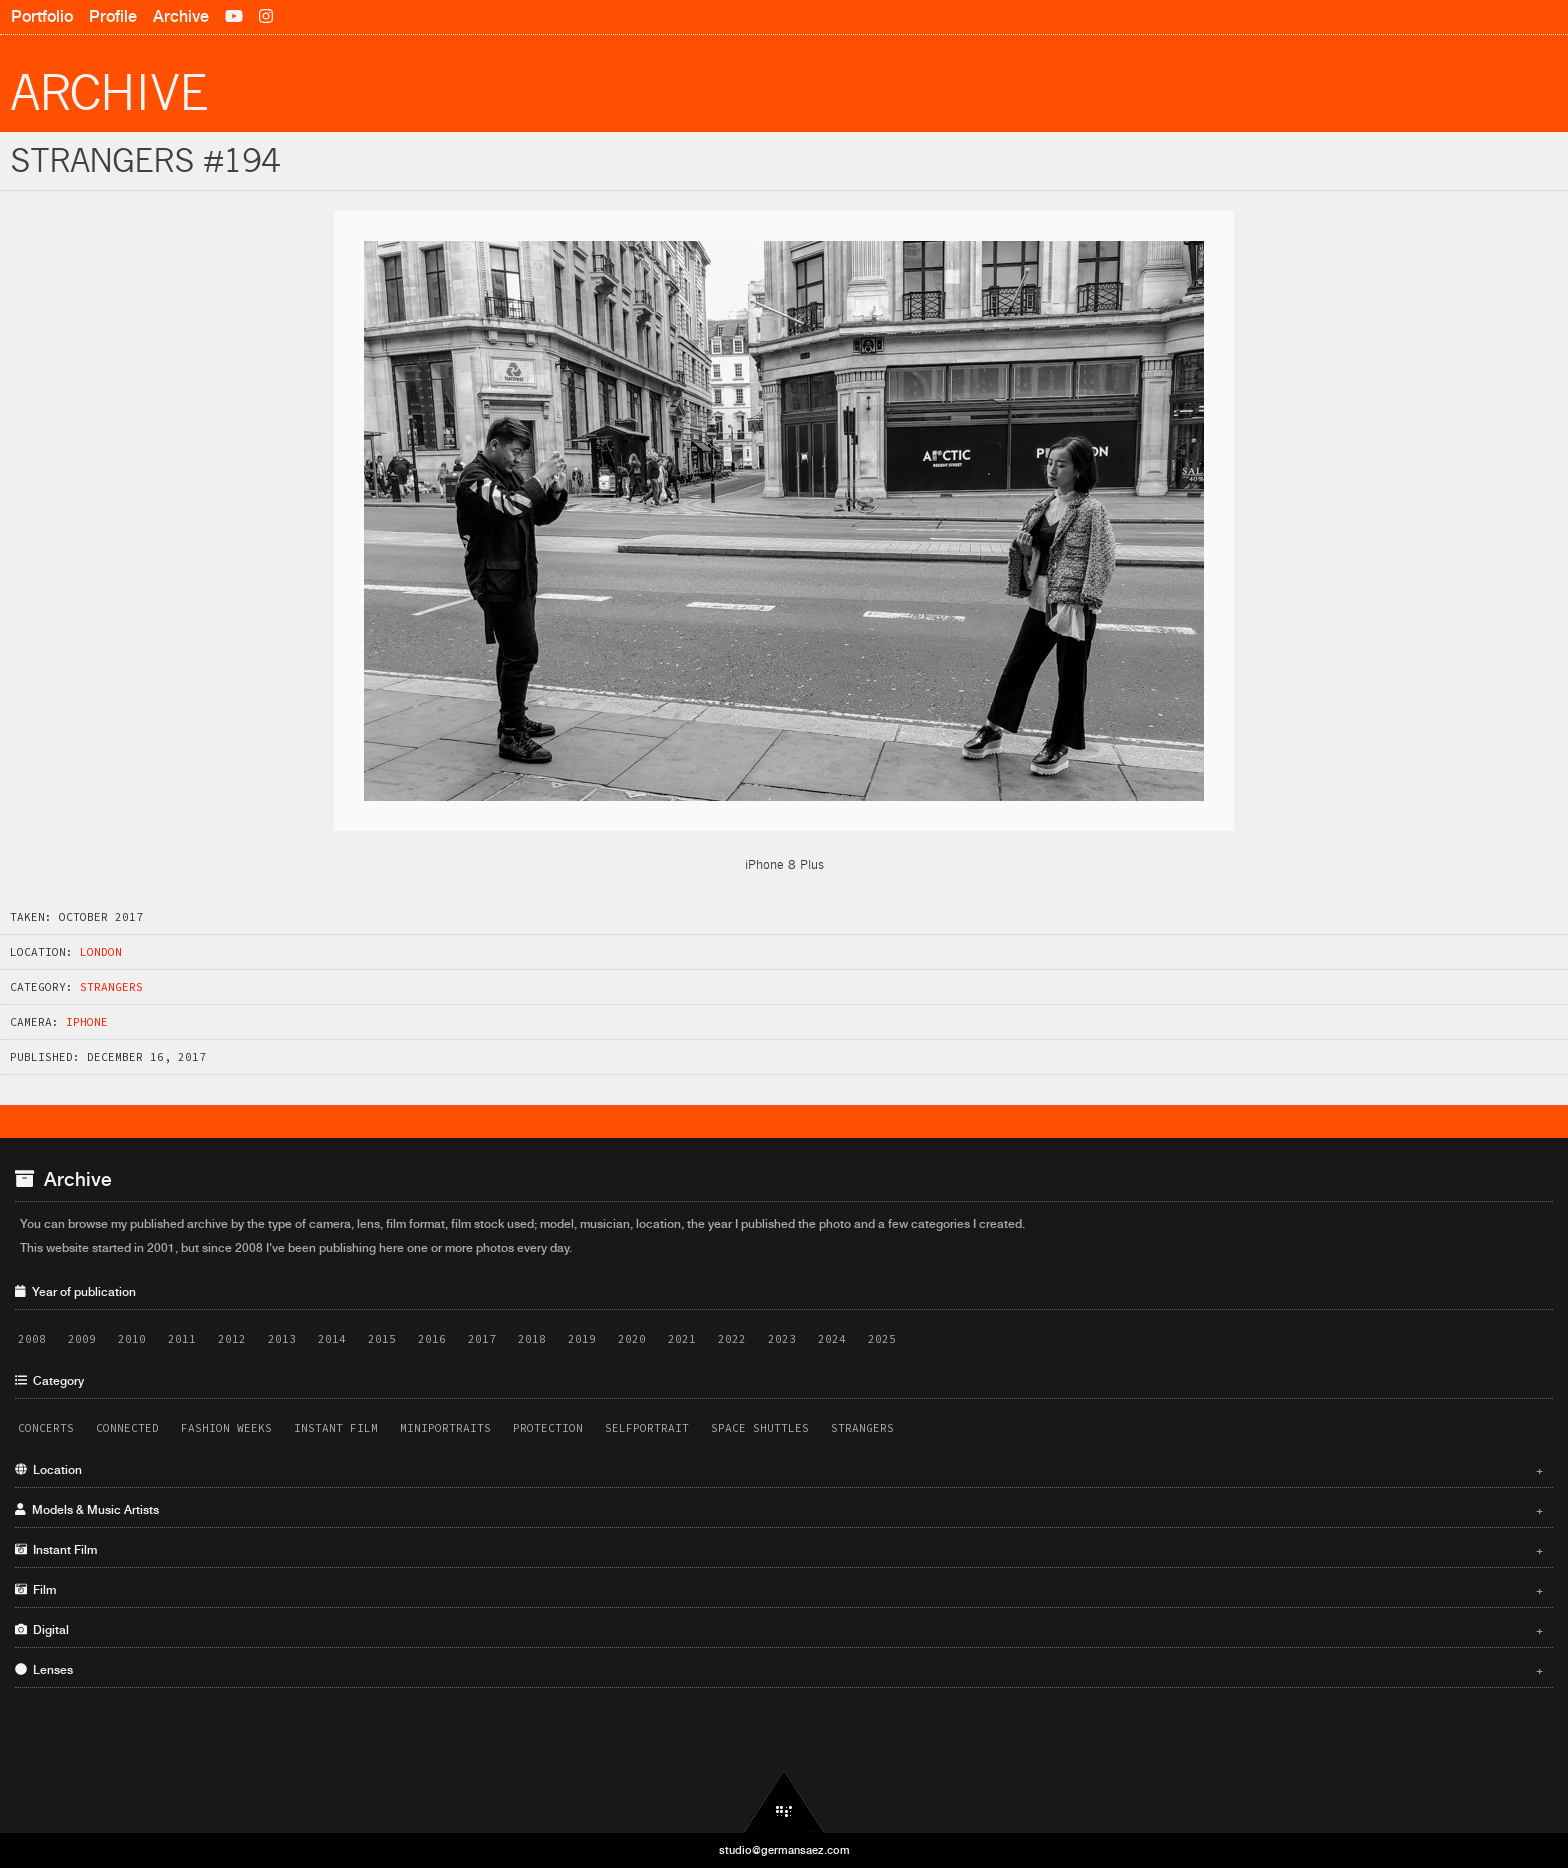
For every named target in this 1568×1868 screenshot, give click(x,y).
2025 (882, 1339)
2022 (732, 1339)
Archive (181, 16)
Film (779, 1590)
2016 (432, 1339)
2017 (482, 1339)
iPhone (87, 1022)
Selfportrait (647, 1428)
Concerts (46, 1428)
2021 (682, 1339)
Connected (127, 1428)
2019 (582, 1339)
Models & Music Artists (779, 1510)
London (101, 952)
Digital (779, 1630)
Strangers (111, 987)
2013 (282, 1339)
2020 (632, 1339)
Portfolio (42, 16)
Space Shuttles (760, 1428)
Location (779, 1470)
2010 (132, 1339)
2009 (82, 1339)
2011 (182, 1339)
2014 (332, 1339)
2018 (532, 1339)
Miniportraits (445, 1428)
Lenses (779, 1670)
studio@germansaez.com (784, 1850)
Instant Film (336, 1428)
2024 (832, 1339)
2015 (382, 1339)
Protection (548, 1428)
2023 (782, 1339)
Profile (113, 16)
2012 (232, 1339)
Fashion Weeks (226, 1428)
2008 (32, 1339)
